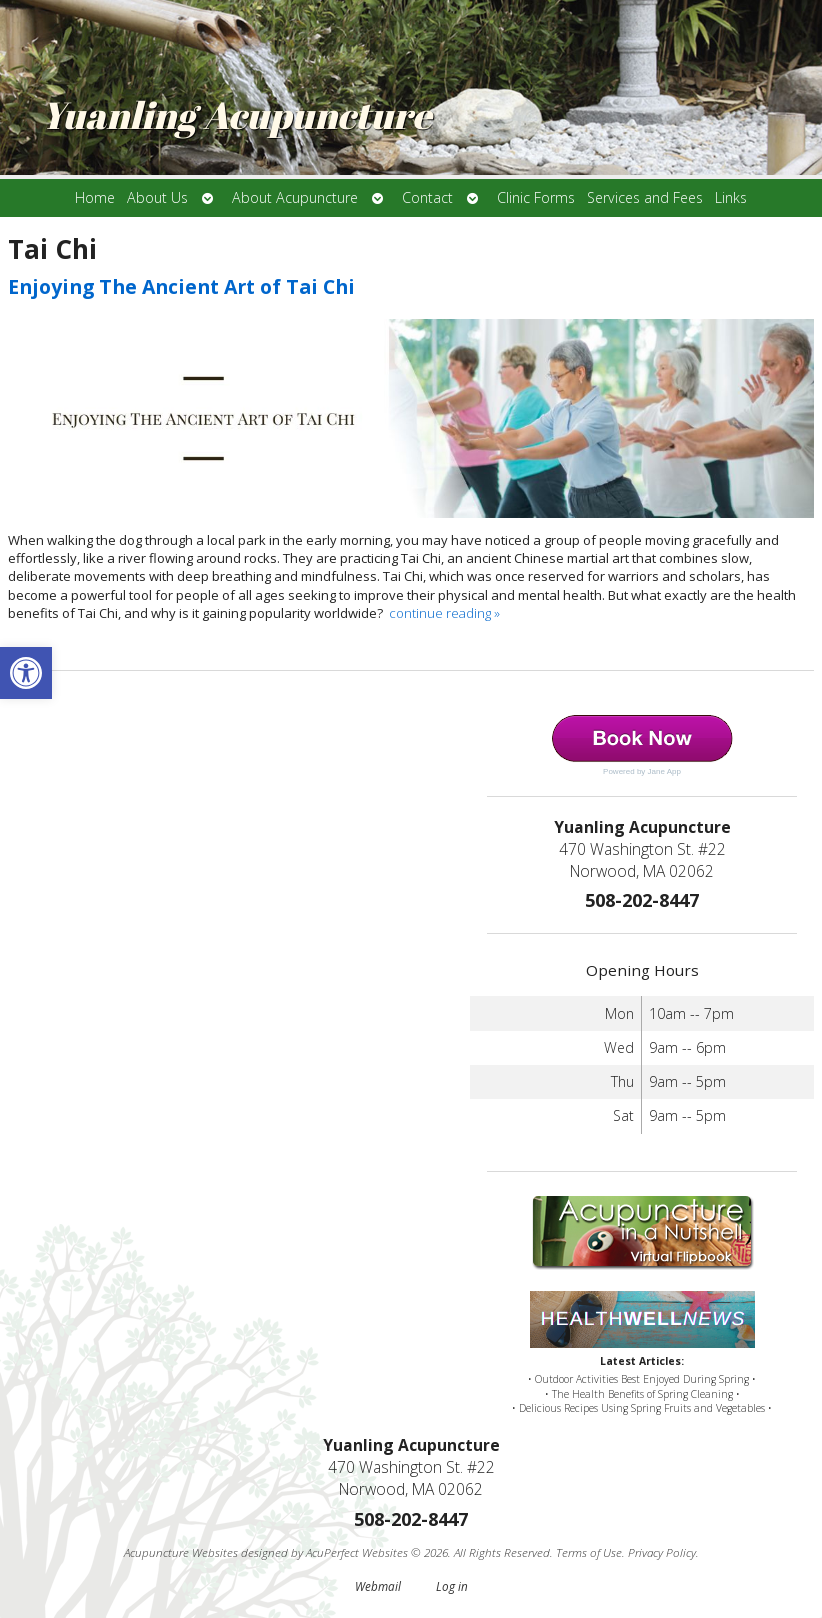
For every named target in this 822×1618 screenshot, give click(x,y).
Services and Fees (645, 197)
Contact (427, 197)
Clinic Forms (536, 197)
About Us (157, 197)
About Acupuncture (295, 197)
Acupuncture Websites (181, 1552)
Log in (452, 1586)
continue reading (444, 613)
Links (731, 197)
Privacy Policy (662, 1552)
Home (95, 197)
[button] (26, 673)
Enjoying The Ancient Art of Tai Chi (181, 286)
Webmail (378, 1586)
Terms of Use (589, 1552)
